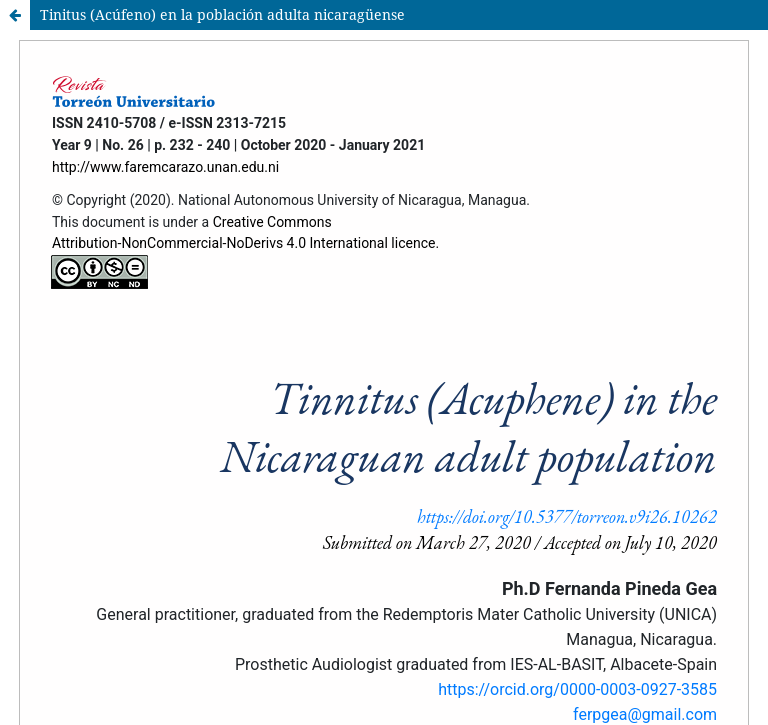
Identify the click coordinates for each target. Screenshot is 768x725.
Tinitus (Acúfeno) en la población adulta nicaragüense (222, 14)
